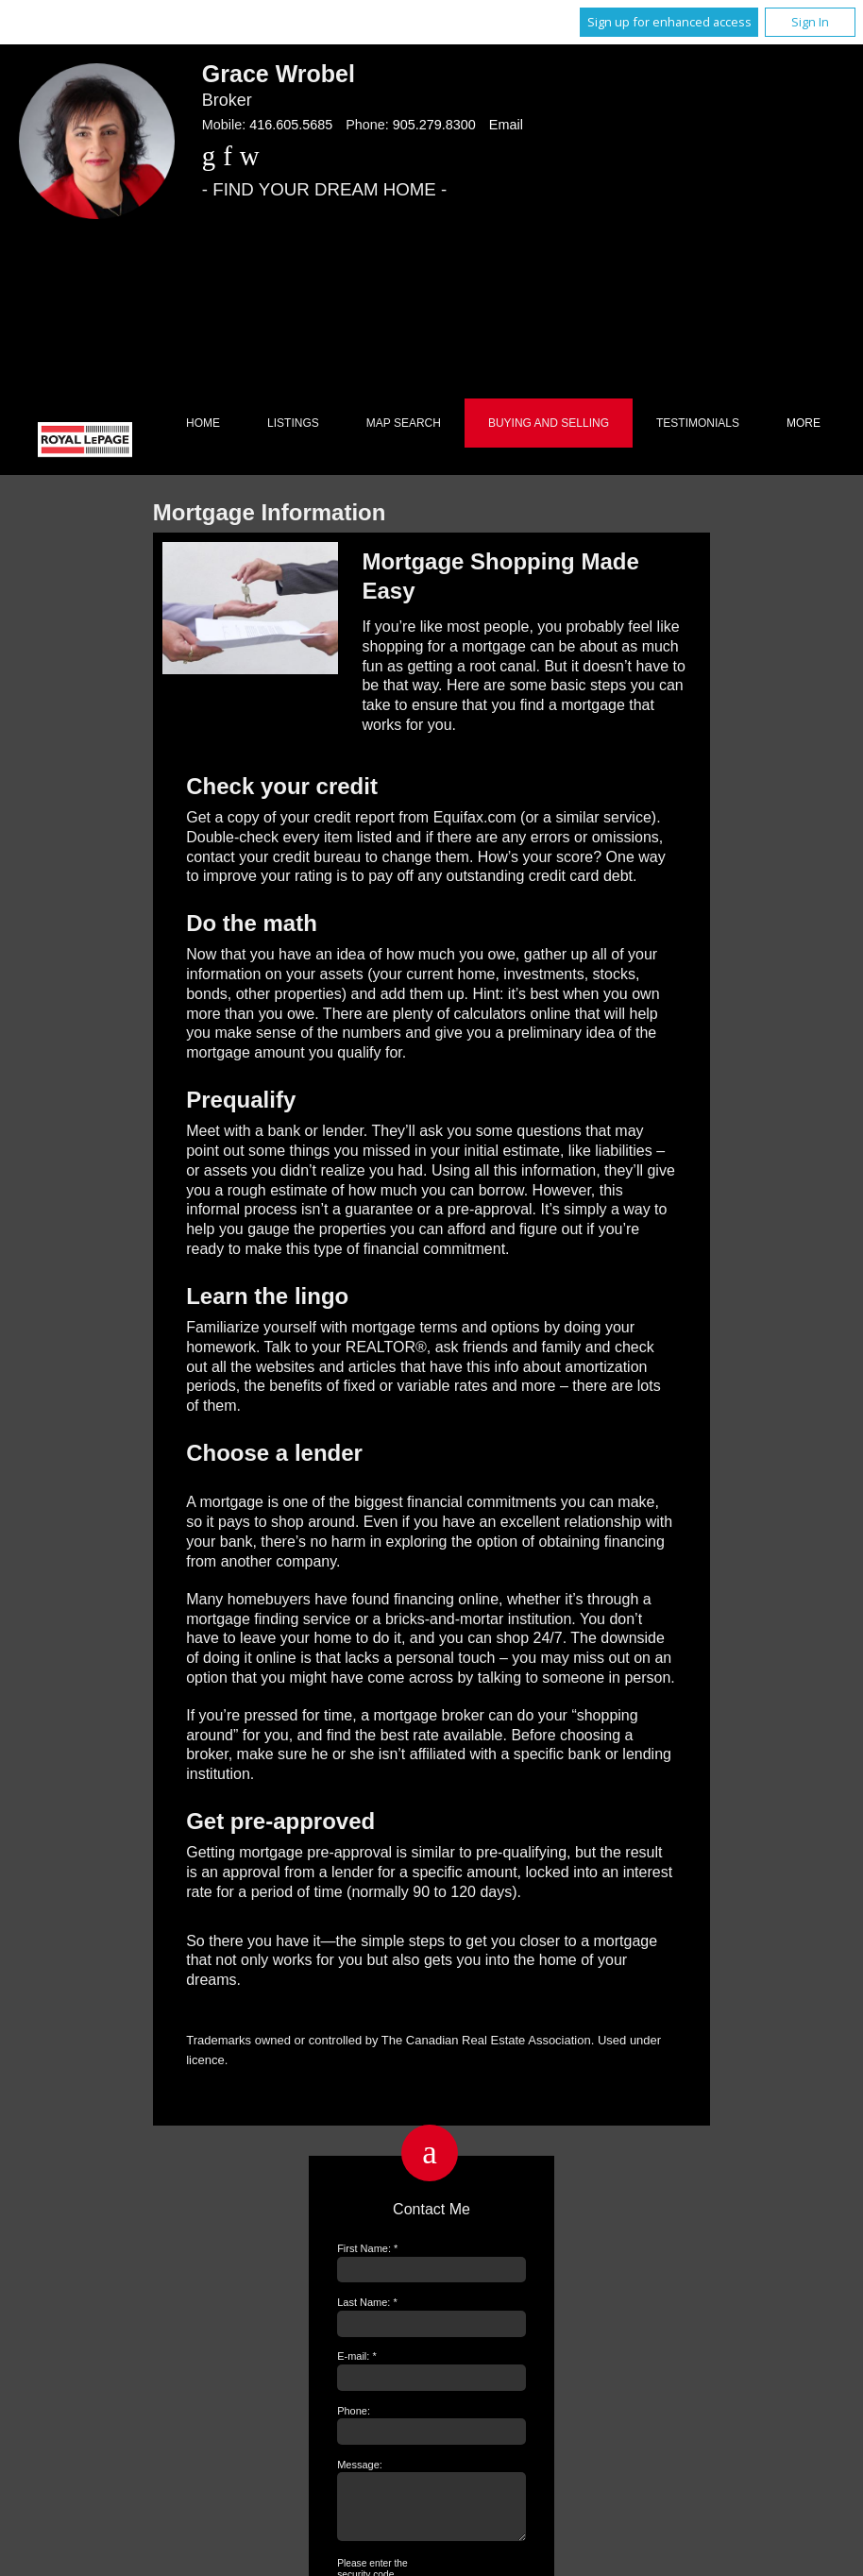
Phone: (353, 2410)
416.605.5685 (290, 124)
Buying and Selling (548, 423)
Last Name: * (367, 2302)
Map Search (403, 423)
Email (506, 124)
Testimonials (697, 423)
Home (203, 423)
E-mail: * (357, 2356)
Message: (359, 2464)
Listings (293, 423)
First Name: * (367, 2248)
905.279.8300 (434, 124)
